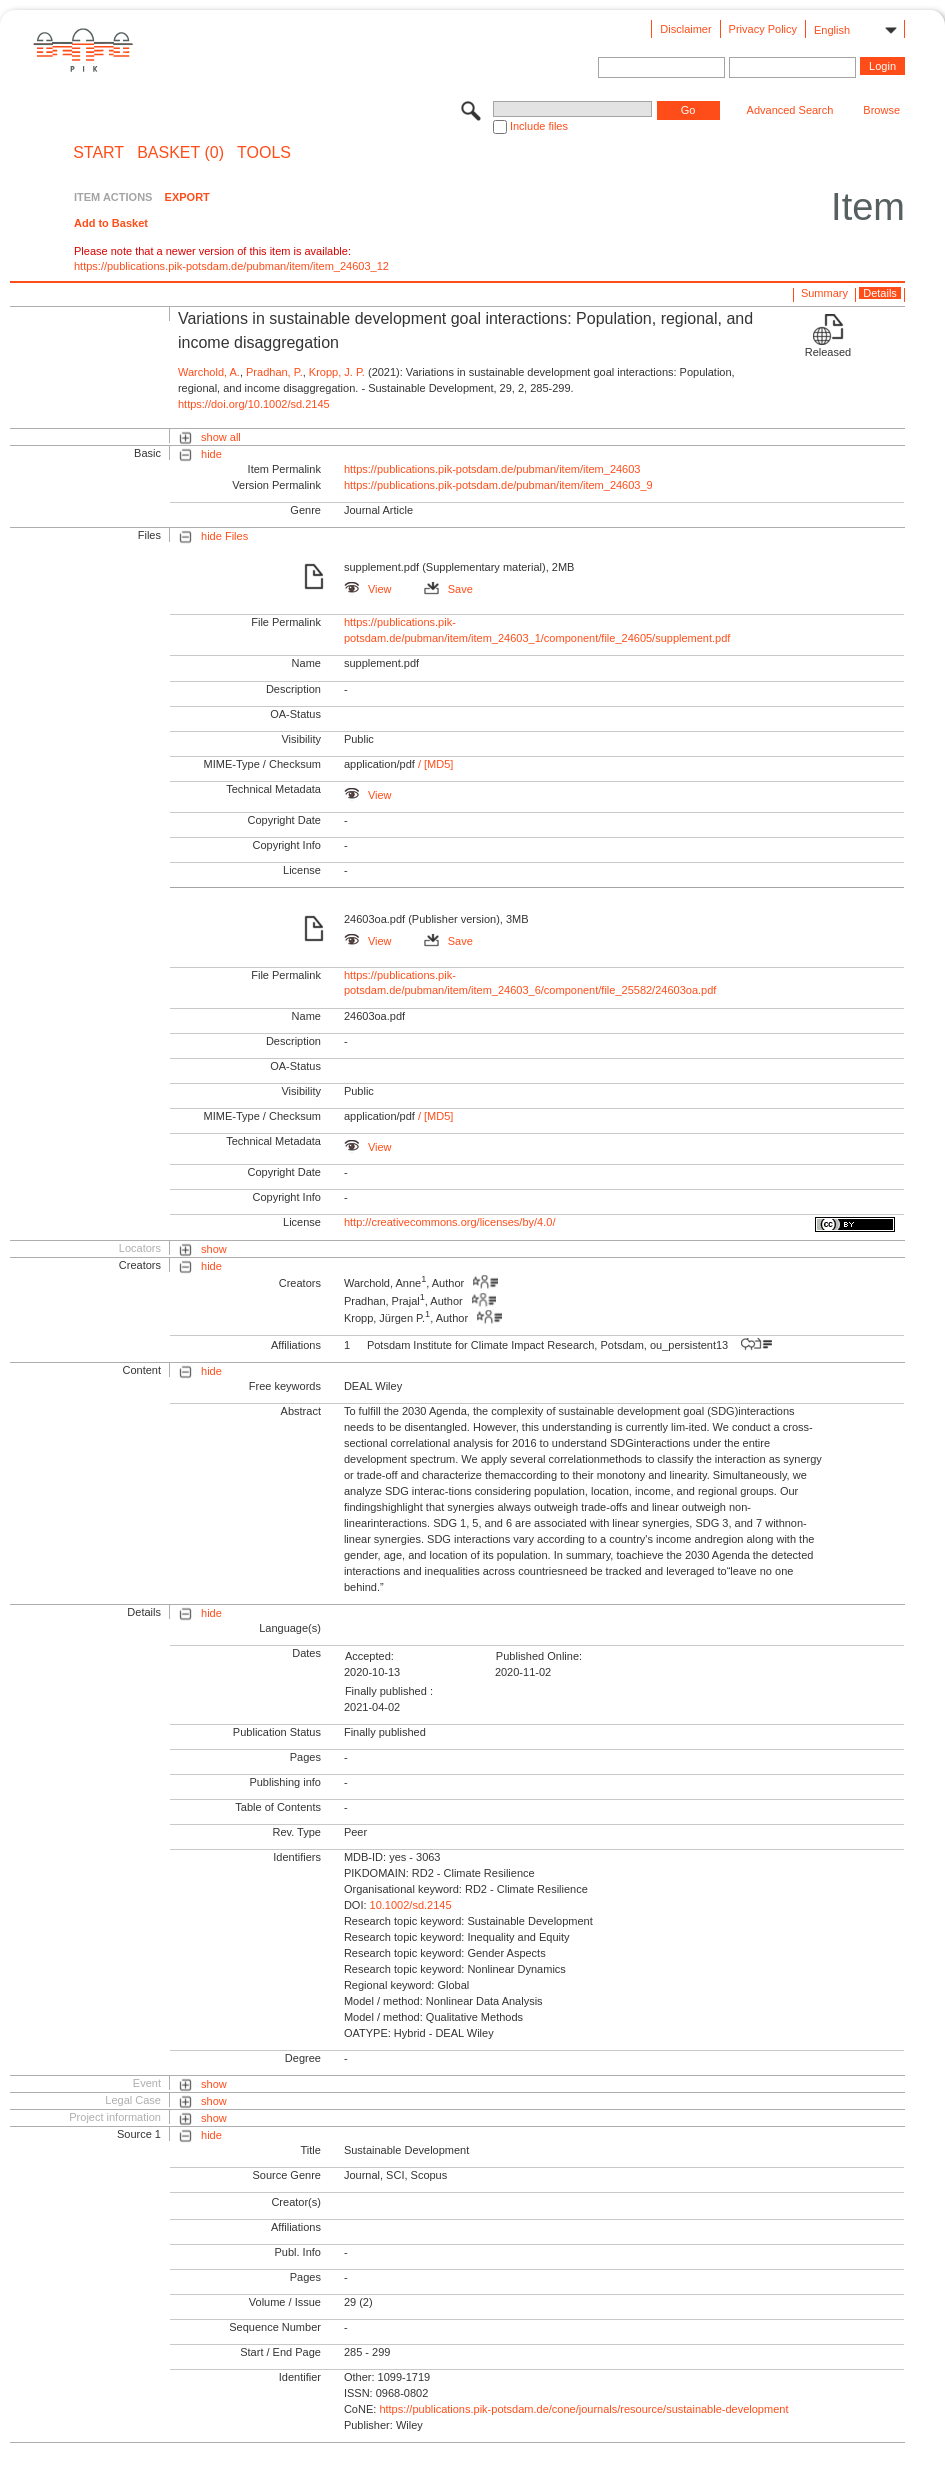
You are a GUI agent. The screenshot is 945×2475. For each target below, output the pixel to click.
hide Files (224, 536)
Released (828, 352)
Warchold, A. (209, 372)
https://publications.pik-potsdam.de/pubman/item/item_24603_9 (498, 485)
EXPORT (187, 197)
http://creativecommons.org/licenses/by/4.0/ (450, 1222)
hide (211, 454)
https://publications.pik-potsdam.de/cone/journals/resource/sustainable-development (583, 2409)
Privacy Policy (763, 29)
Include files (539, 126)
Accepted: (369, 1656)
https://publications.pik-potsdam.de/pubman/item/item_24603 (492, 469)
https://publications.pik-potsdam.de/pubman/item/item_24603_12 (231, 266)
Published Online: (539, 1656)
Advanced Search (790, 110)
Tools (264, 153)
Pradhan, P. (274, 372)
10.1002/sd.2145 (411, 1905)
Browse (881, 110)
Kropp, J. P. (337, 372)
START (98, 153)
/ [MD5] (434, 764)
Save (448, 589)
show (214, 1249)
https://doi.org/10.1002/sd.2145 (254, 404)
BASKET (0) (180, 153)
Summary (824, 293)
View (368, 589)
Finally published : (389, 1691)
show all (221, 437)
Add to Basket (111, 223)
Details (880, 293)
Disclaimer (685, 29)
